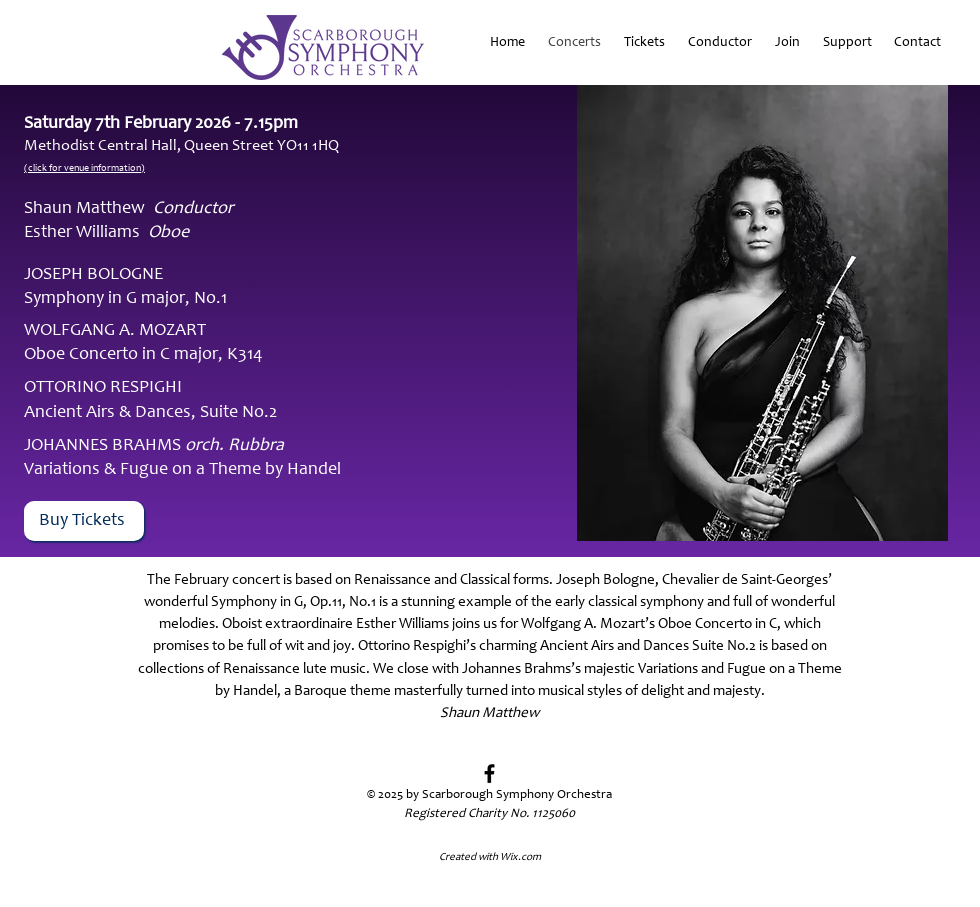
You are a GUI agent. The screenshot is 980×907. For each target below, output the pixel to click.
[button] (846, 43)
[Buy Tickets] (84, 521)
